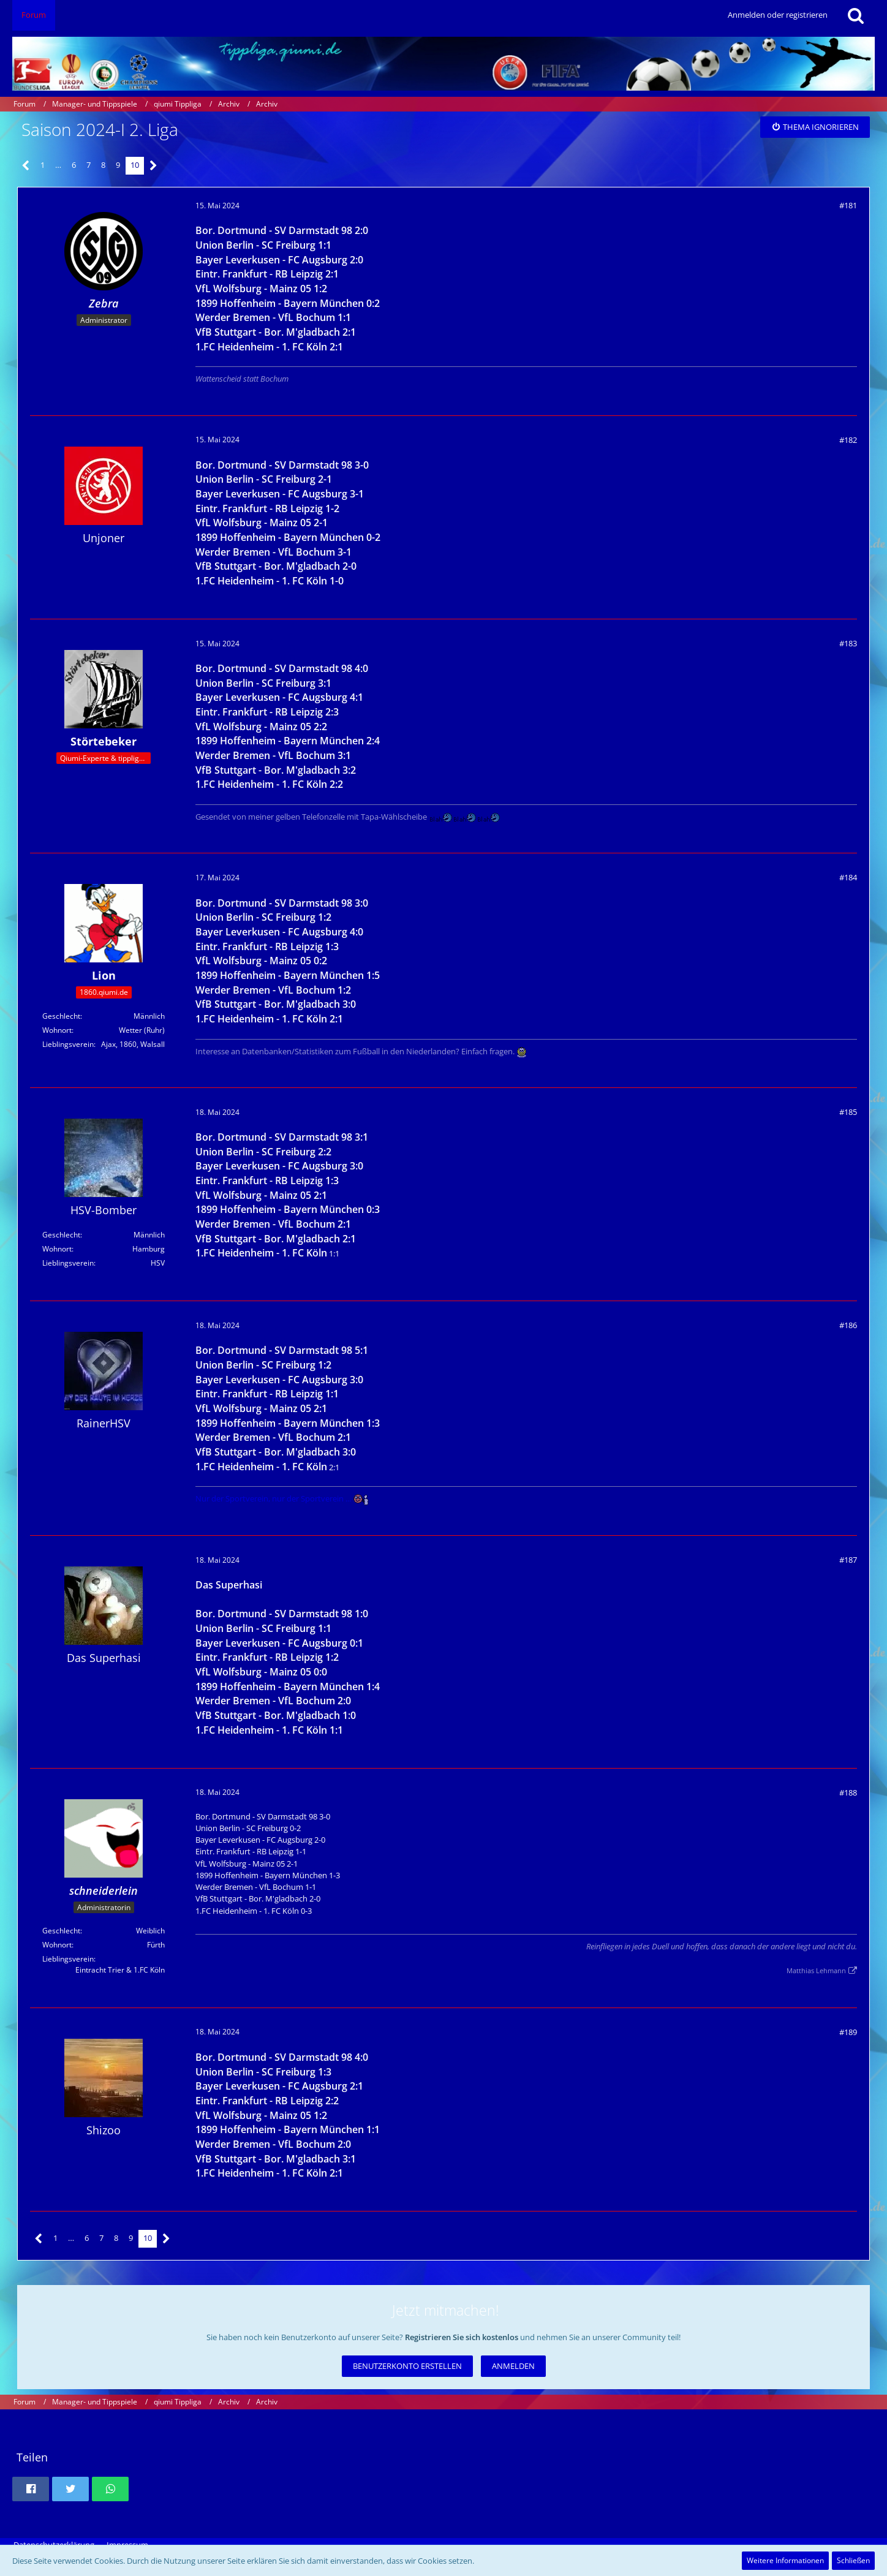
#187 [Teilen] (848, 1559)
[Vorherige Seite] (26, 166)
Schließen (853, 2560)
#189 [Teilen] (848, 2032)
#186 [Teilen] (848, 1325)
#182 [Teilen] (848, 439)
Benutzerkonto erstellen (407, 2365)
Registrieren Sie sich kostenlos (461, 2337)
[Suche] (856, 15)
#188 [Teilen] (848, 1792)
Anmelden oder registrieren (778, 14)
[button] (30, 2489)
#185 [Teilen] (848, 1111)
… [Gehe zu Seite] (58, 164)
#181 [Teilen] (848, 205)
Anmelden (513, 2365)
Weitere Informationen (785, 2560)
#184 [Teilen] (848, 877)
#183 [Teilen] (848, 643)
